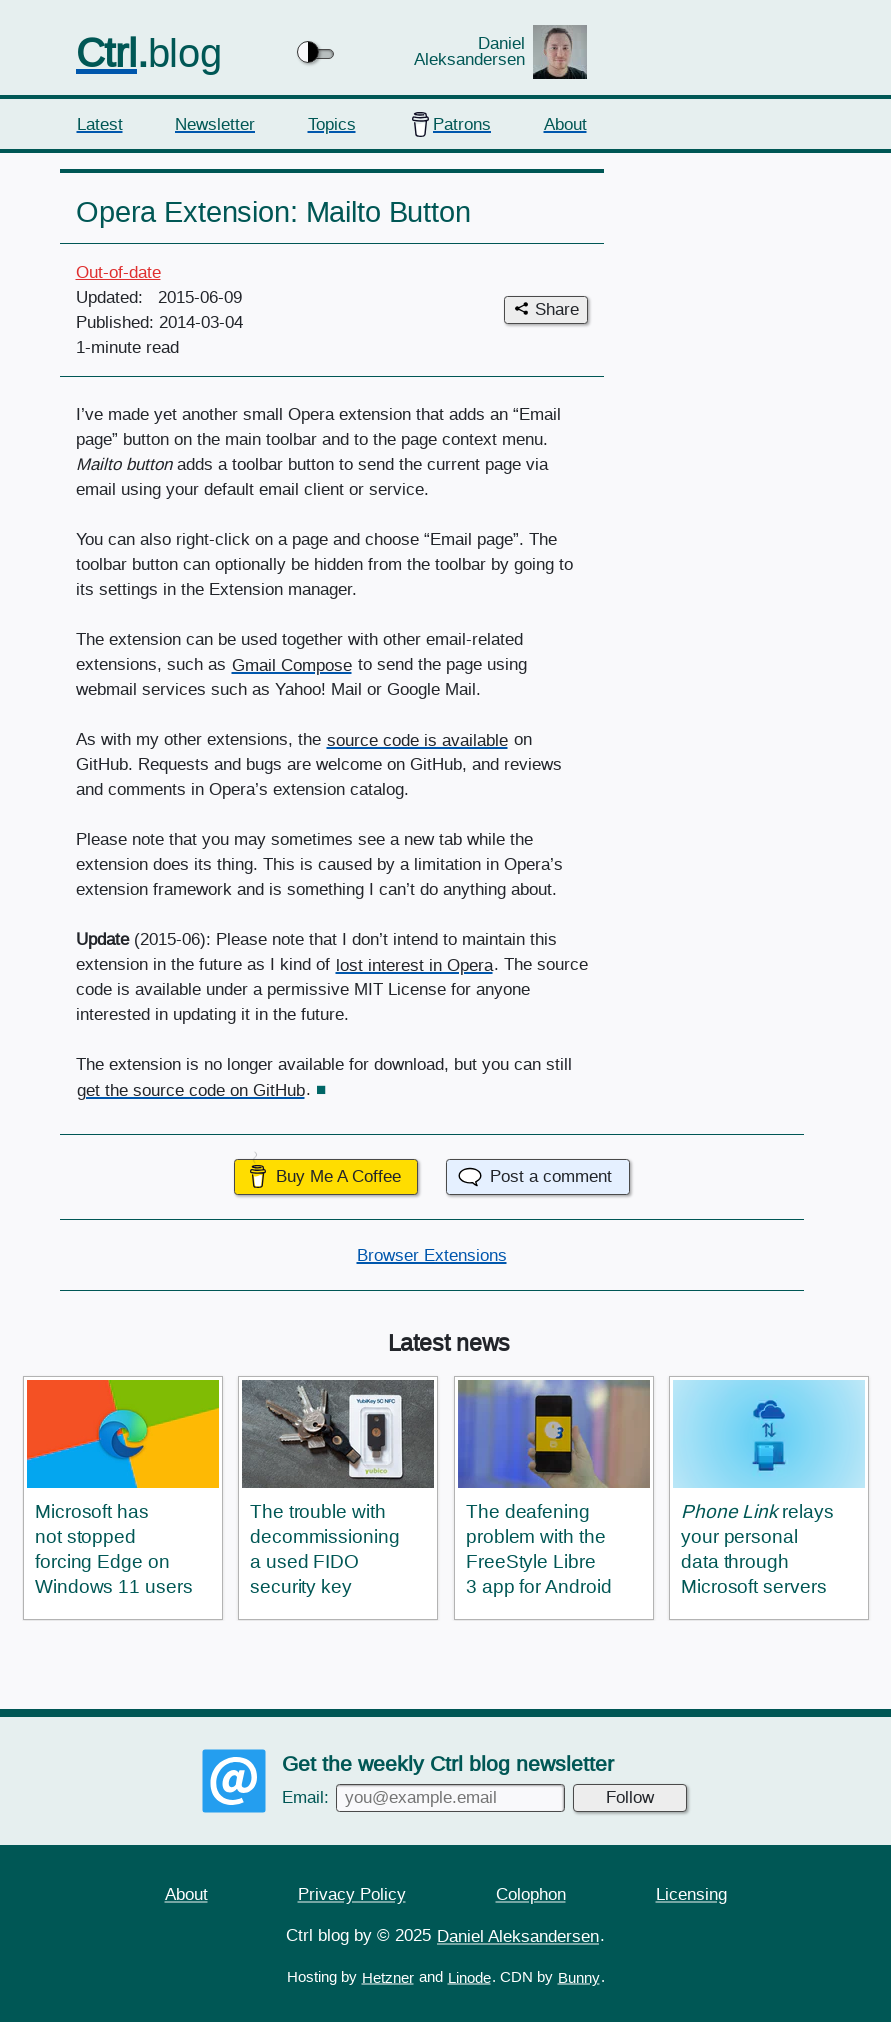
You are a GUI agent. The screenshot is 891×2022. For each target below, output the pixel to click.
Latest (100, 123)
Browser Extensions (432, 1254)
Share (557, 309)
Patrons (462, 123)
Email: (423, 1796)
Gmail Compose (292, 664)
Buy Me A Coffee (338, 1176)
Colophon (531, 1893)
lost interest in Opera (414, 964)
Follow (630, 1796)
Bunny (579, 1977)
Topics (332, 123)
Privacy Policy (352, 1893)
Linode (469, 1977)
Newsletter (215, 123)
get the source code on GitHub (191, 1089)
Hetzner (388, 1977)
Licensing (691, 1893)
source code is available (417, 739)
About (565, 123)
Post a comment (551, 1176)
